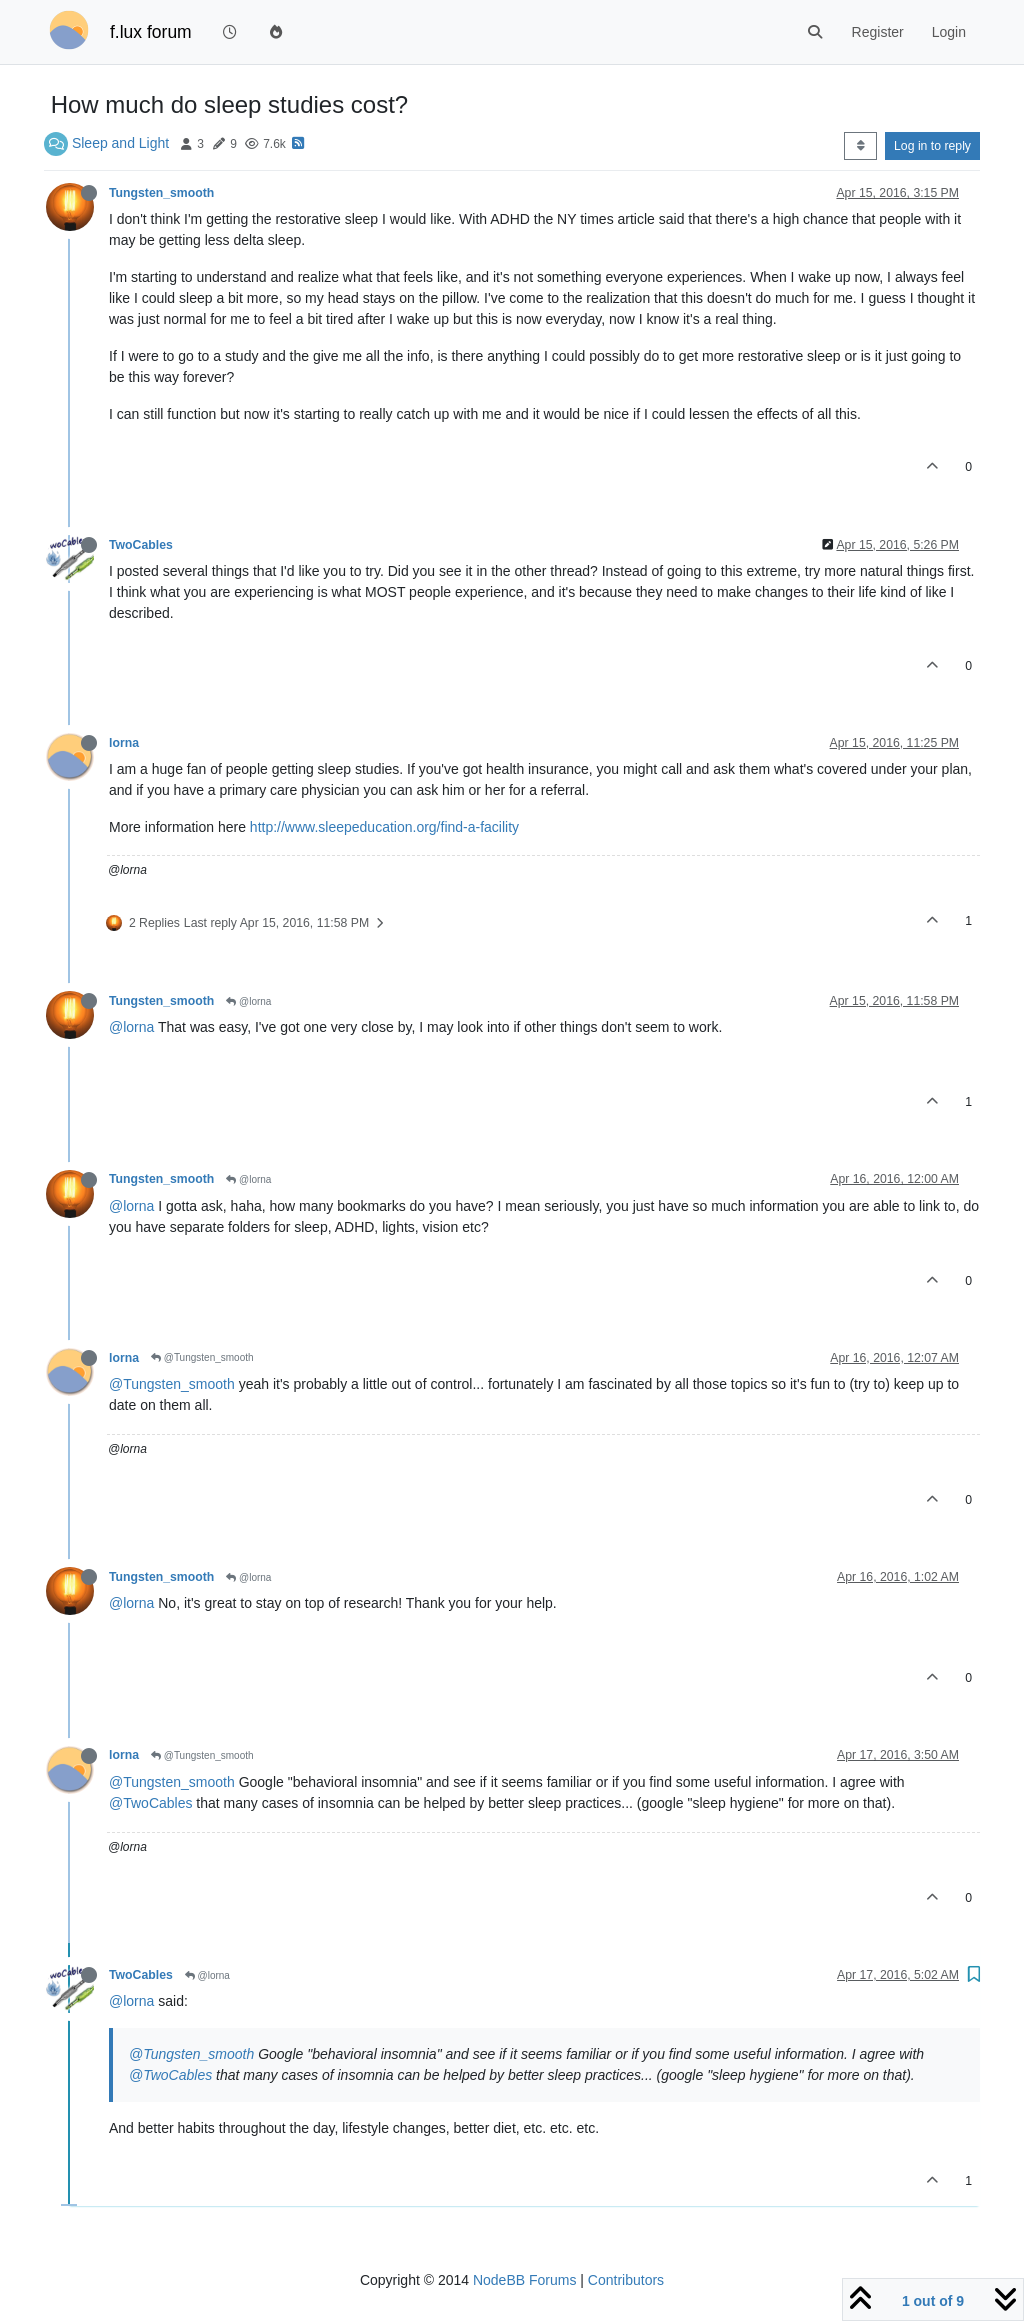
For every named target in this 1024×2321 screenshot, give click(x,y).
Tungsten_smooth (161, 193)
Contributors (626, 2280)
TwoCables (141, 545)
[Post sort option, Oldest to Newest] (860, 146)
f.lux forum (151, 32)
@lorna (248, 1001)
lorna (124, 743)
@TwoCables (150, 1803)
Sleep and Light (120, 143)
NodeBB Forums (524, 2280)
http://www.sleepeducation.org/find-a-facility (384, 827)
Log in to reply (932, 146)
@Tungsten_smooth (202, 1357)
